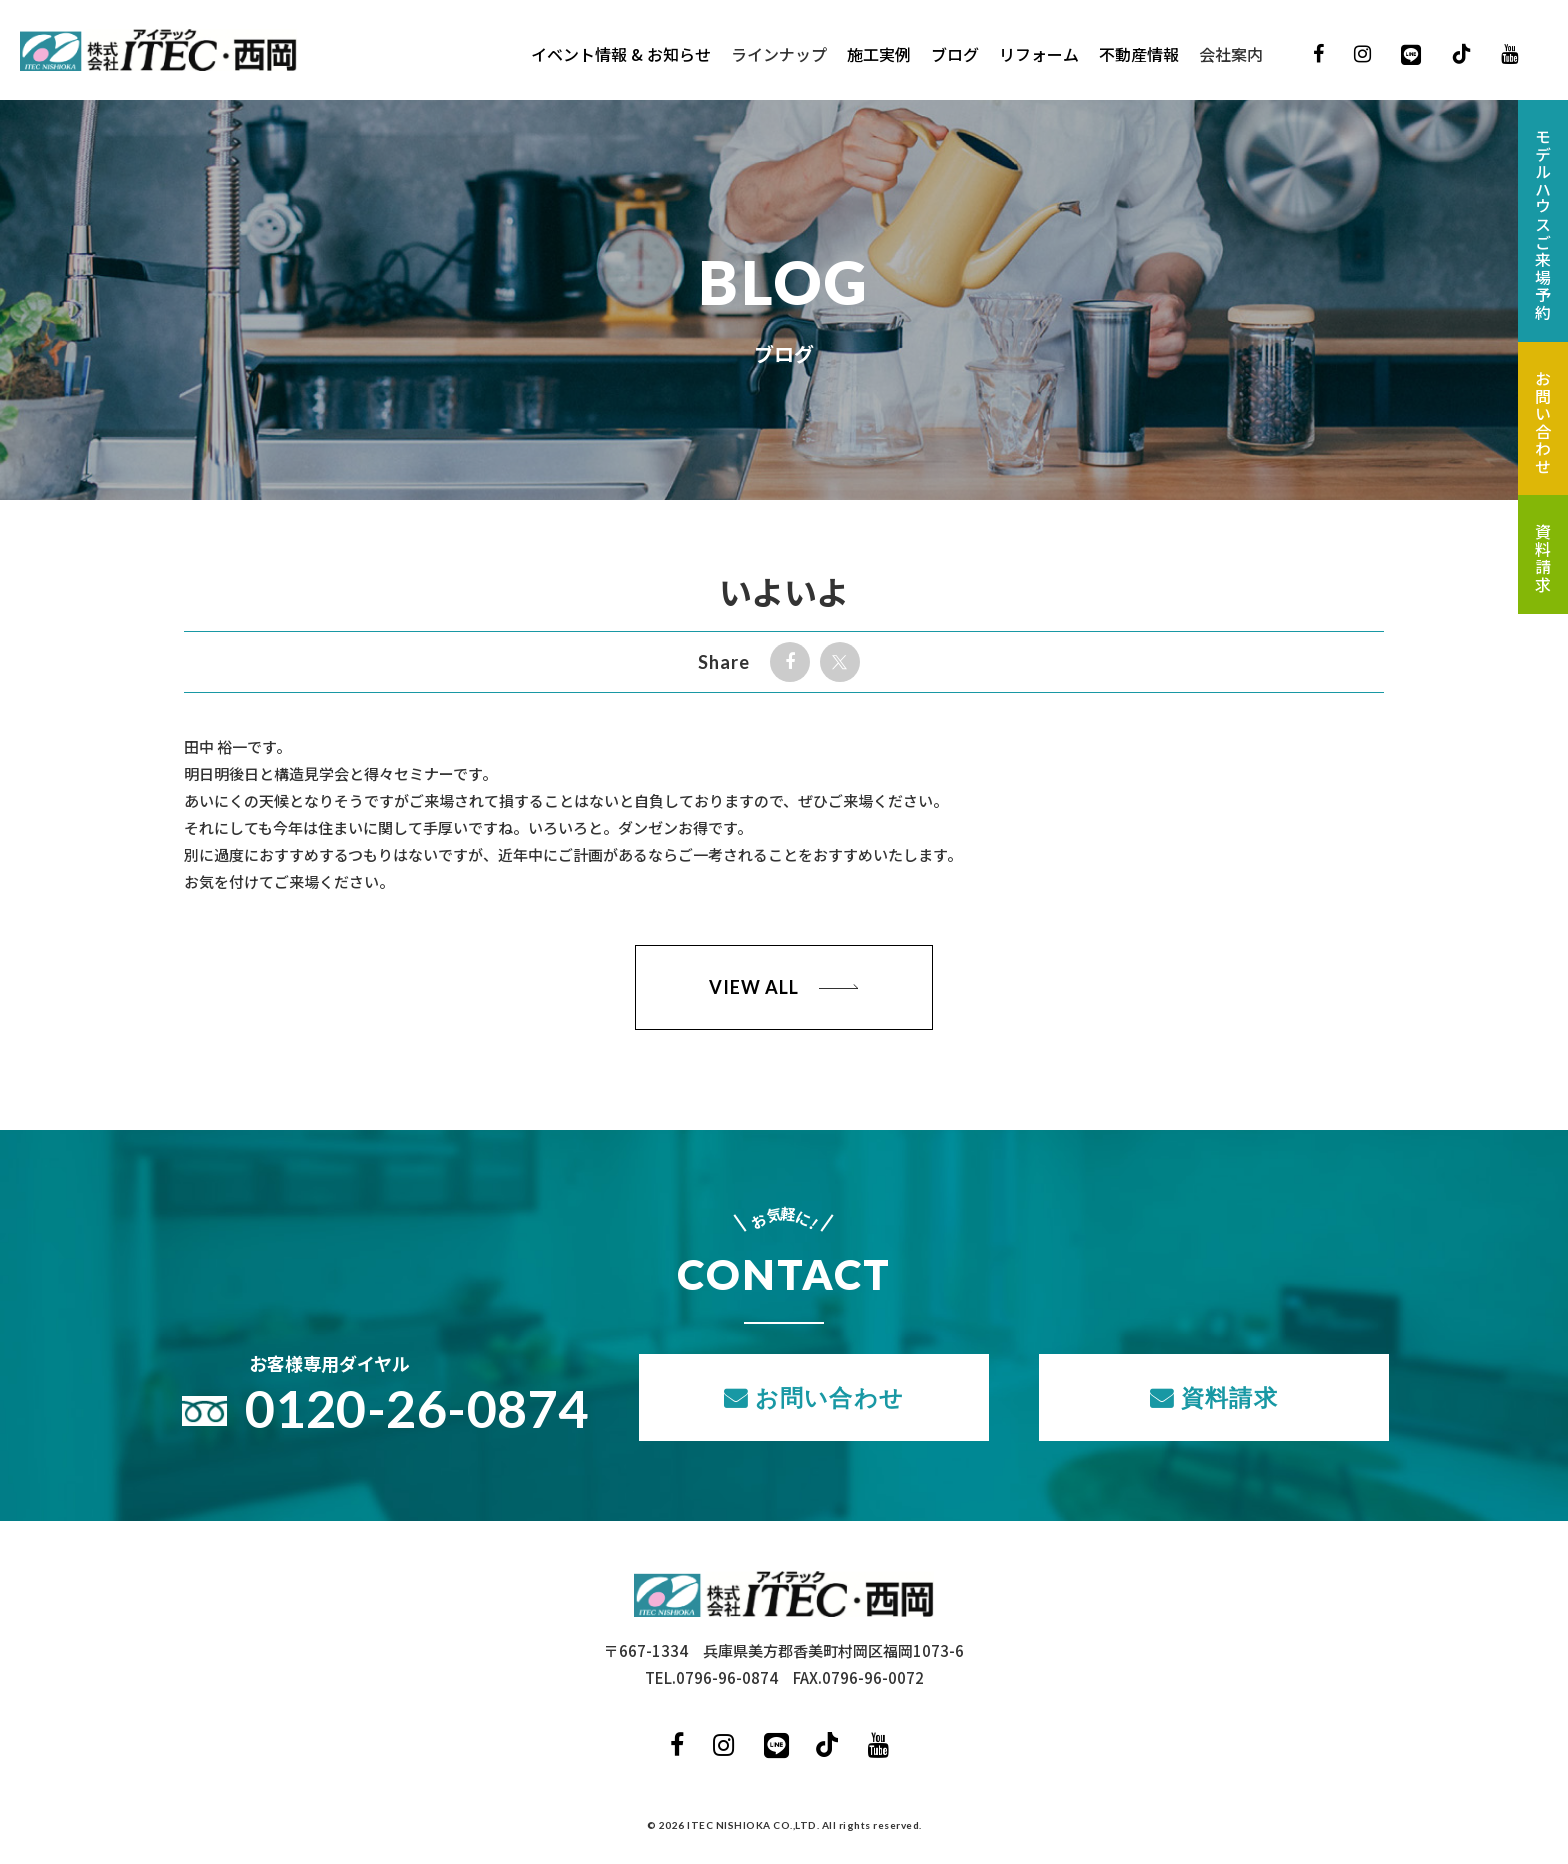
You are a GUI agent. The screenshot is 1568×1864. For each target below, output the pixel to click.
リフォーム (1039, 55)
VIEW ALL (753, 987)
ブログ (955, 55)
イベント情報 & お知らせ (621, 55)
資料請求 (1229, 1397)
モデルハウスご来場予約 (1543, 225)
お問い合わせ (829, 1397)
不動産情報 (1139, 55)
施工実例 (879, 55)
